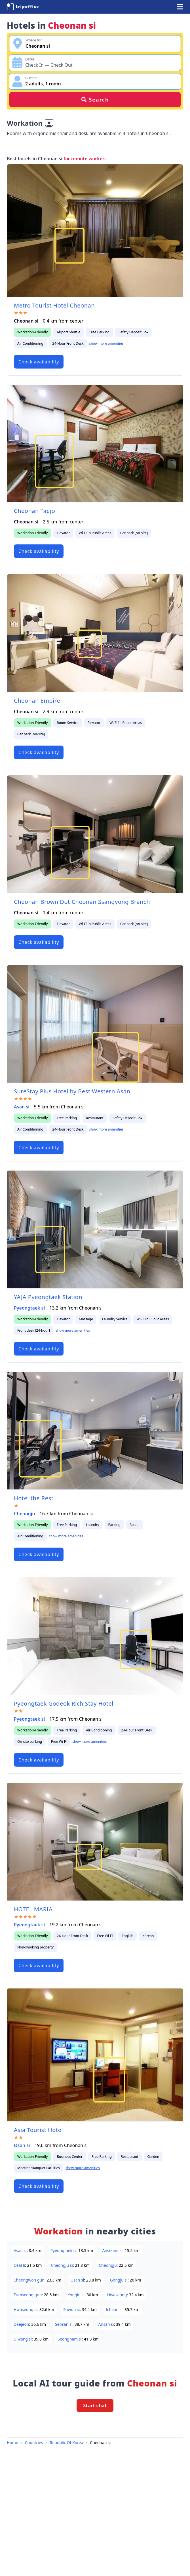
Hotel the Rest (33, 1498)
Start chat (95, 2405)
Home (12, 2442)
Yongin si (76, 2294)
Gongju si (119, 2280)
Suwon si (71, 2309)
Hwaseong (117, 2294)
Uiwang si (23, 2339)
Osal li (19, 2265)
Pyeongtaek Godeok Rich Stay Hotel (63, 1703)
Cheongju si (62, 2265)
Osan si (22, 2145)
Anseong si (112, 2250)
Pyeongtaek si (29, 1308)
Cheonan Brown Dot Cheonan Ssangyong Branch (82, 902)
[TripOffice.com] (23, 6)
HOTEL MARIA (33, 1909)
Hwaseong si (25, 2309)
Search (95, 99)
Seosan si (63, 2324)
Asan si (21, 1107)
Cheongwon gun (29, 2280)
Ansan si (106, 2324)
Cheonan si (100, 2442)
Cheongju (24, 1513)
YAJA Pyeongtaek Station (48, 1297)
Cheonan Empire (37, 700)
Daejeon (21, 2324)
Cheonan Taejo (34, 511)
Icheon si (114, 2309)
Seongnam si (70, 2339)
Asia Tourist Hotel (38, 2130)
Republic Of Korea (66, 2442)
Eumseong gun (28, 2294)
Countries (34, 2442)
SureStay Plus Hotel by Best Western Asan (72, 1091)
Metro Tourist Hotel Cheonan (54, 305)
